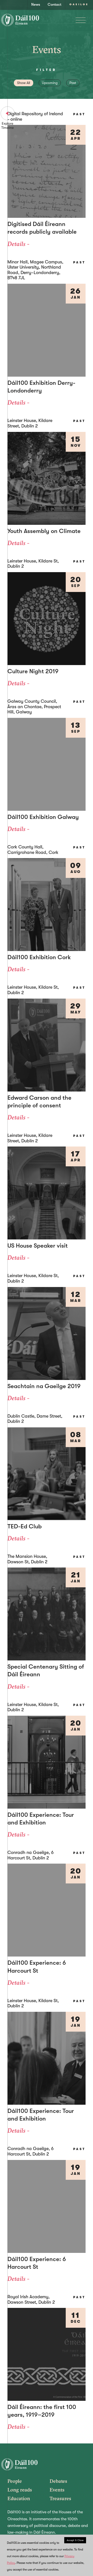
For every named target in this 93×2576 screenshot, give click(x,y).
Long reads (19, 2490)
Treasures (60, 2498)
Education (18, 2498)
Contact (54, 4)
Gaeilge (79, 4)
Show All (23, 83)
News (35, 4)
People (14, 2481)
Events (57, 2490)
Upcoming (50, 83)
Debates (58, 2481)
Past (72, 83)
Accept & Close (75, 2540)
